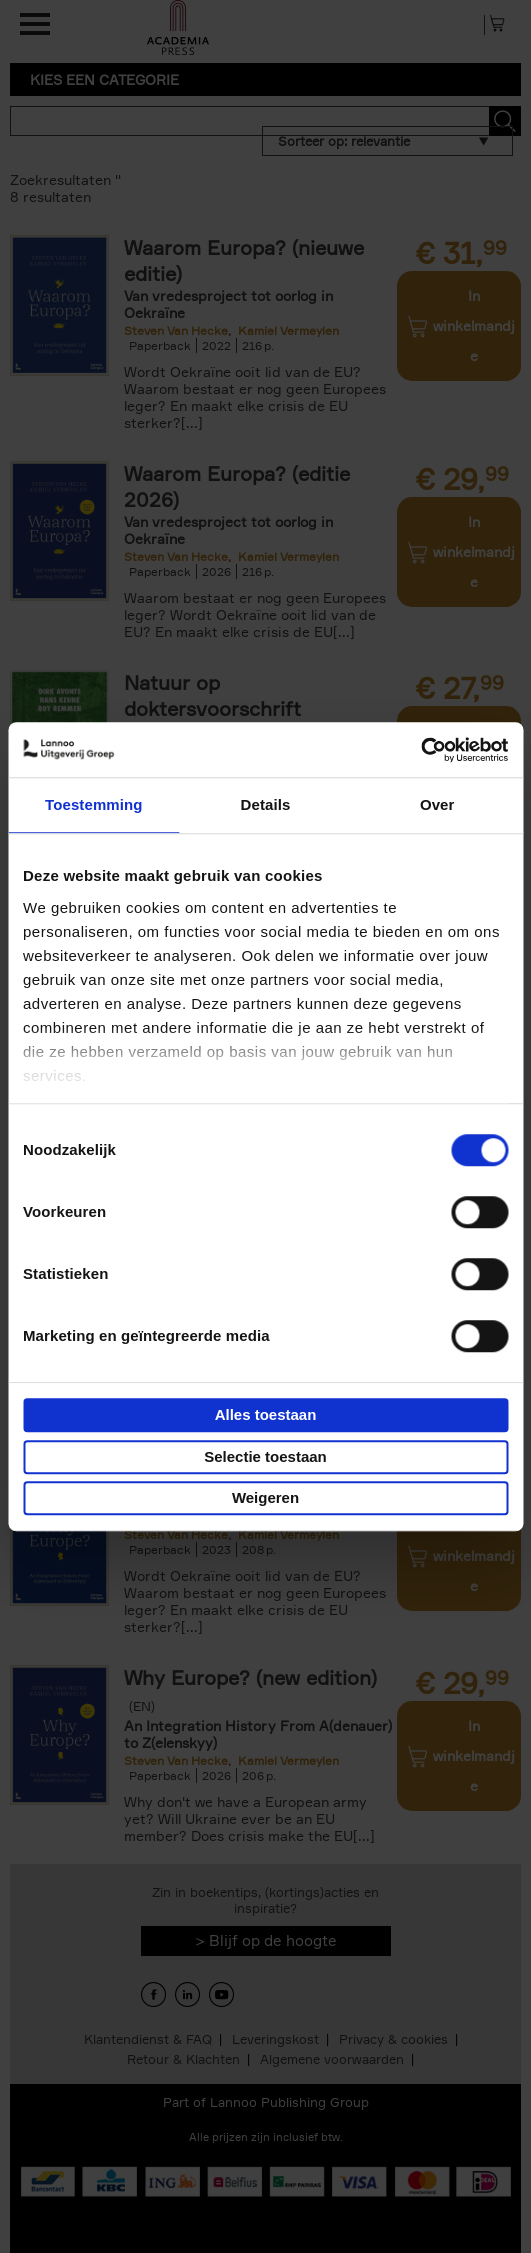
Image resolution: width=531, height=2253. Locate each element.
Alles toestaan (266, 1414)
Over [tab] (437, 804)
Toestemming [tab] (94, 804)
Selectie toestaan (265, 1456)
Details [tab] (266, 804)
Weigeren (265, 1497)
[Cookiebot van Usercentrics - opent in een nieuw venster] (420, 750)
